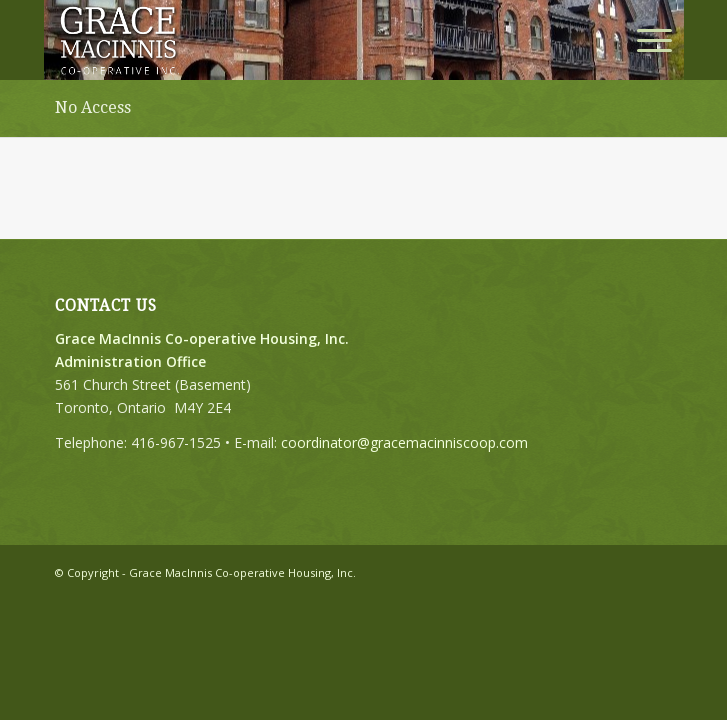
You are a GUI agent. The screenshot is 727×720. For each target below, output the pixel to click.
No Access (93, 107)
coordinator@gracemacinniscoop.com (404, 442)
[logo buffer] (302, 40)
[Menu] (644, 40)
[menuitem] (644, 40)
